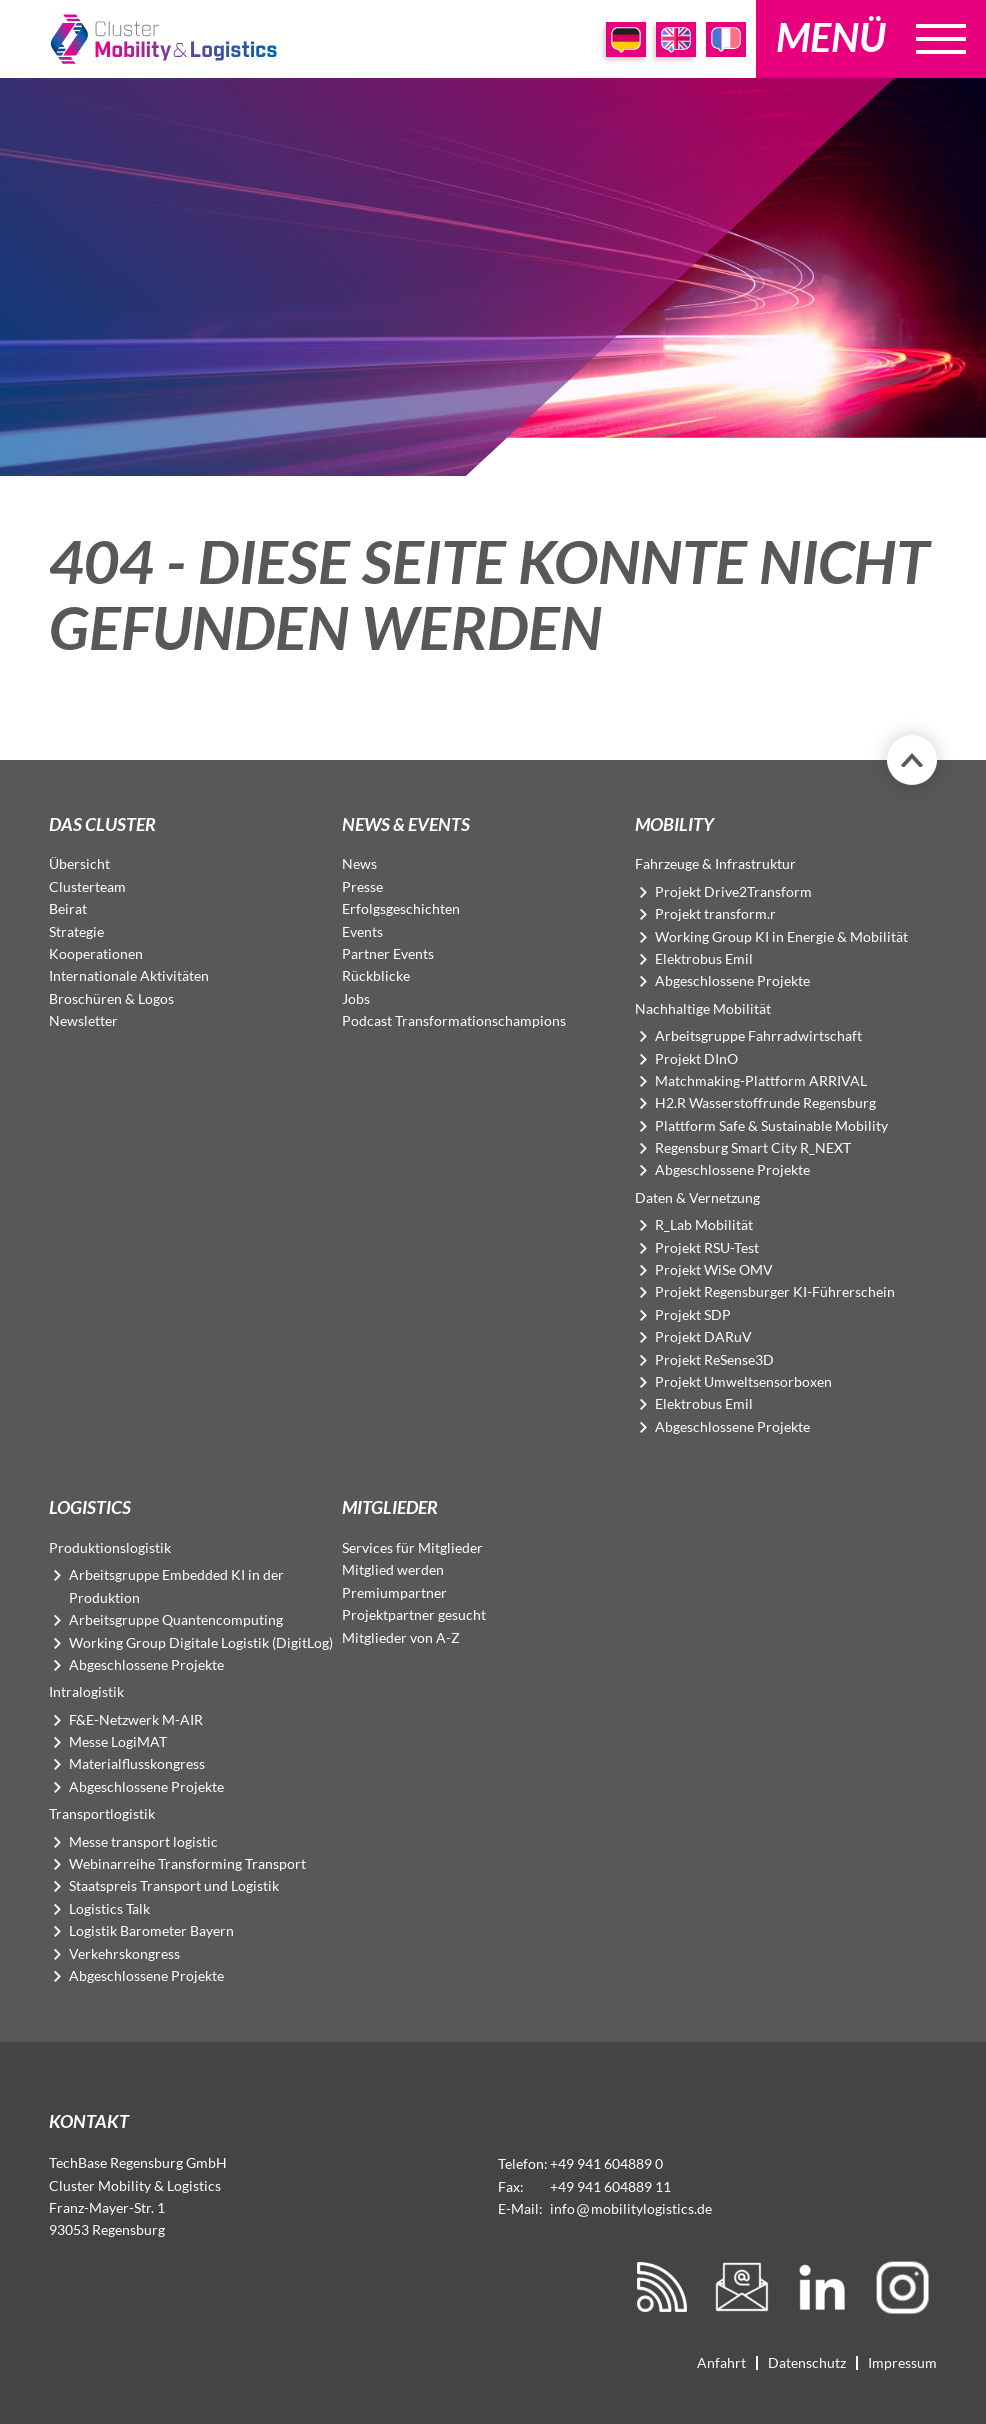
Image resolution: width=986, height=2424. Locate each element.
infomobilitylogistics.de (631, 2208)
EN (676, 39)
